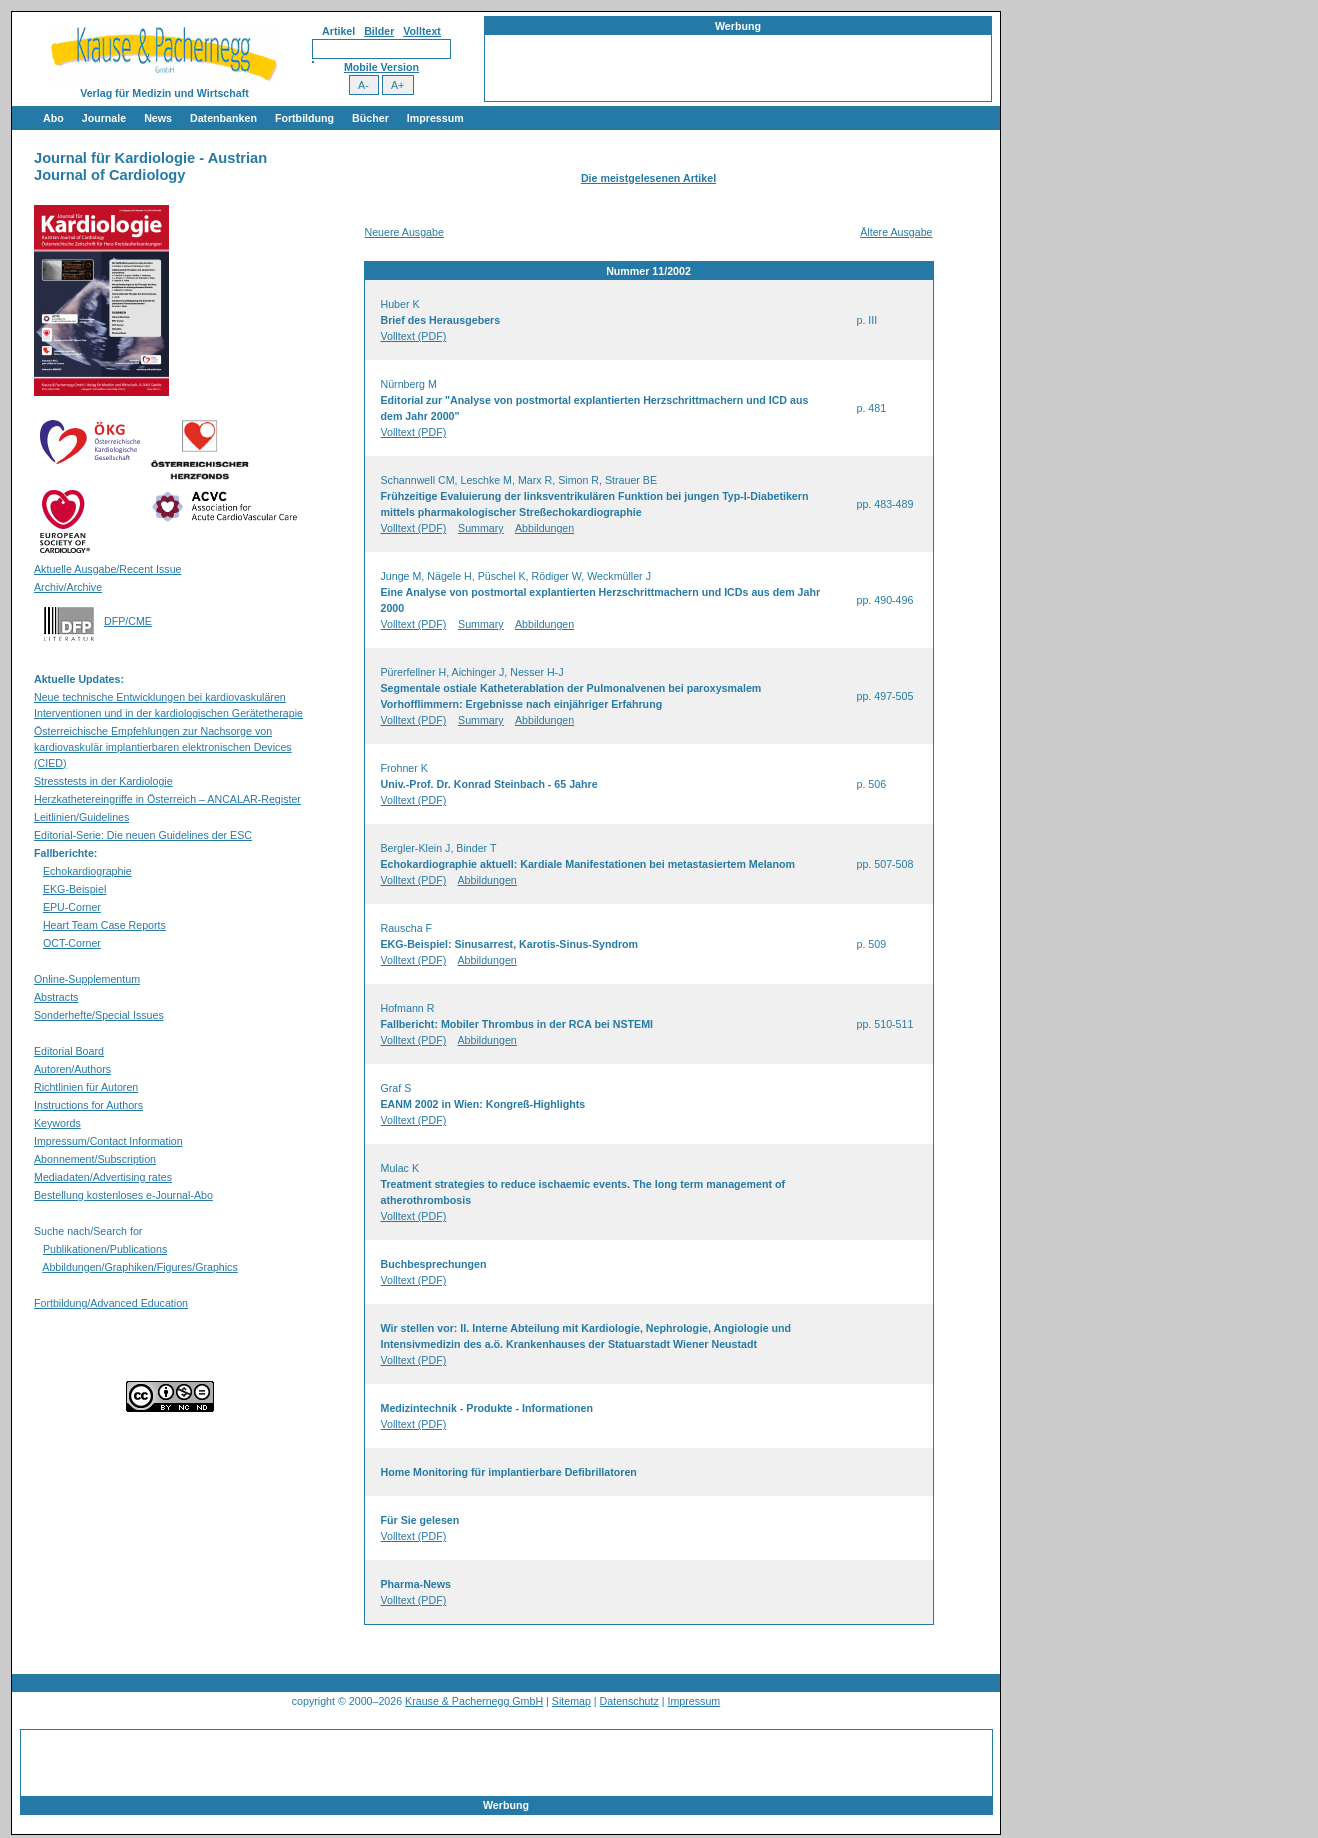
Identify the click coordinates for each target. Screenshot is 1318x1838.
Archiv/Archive (68, 587)
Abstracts (56, 997)
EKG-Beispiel (74, 889)
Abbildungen (544, 528)
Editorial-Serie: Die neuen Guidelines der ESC (143, 835)
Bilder (379, 31)
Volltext (422, 31)
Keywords (57, 1123)
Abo (53, 118)
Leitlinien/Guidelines (81, 817)
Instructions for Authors (88, 1105)
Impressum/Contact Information (108, 1141)
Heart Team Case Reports (104, 925)
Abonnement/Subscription (95, 1159)
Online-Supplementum (87, 979)
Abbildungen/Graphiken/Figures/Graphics (139, 1267)
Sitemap (571, 1701)
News (158, 118)
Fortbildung (304, 118)
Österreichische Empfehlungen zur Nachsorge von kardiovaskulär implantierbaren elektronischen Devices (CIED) (163, 747)
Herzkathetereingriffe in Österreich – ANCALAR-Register (167, 799)
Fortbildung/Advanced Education (111, 1303)
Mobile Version (381, 67)
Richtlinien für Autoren (86, 1087)
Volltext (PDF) (414, 336)
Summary (481, 528)
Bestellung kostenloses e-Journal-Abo (123, 1195)
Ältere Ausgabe (896, 232)
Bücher (370, 118)
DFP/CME (128, 621)
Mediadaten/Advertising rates (103, 1177)
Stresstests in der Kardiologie (103, 781)
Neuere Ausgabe (404, 232)
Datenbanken (223, 118)
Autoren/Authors (72, 1069)
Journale (104, 118)
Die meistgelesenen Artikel (648, 178)
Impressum (435, 118)
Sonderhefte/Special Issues (99, 1015)
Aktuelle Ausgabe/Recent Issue (108, 569)
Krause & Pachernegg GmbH (474, 1701)
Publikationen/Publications (105, 1249)
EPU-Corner (72, 907)
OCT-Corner (72, 943)
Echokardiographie (87, 871)
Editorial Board (69, 1051)
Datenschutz (629, 1701)
